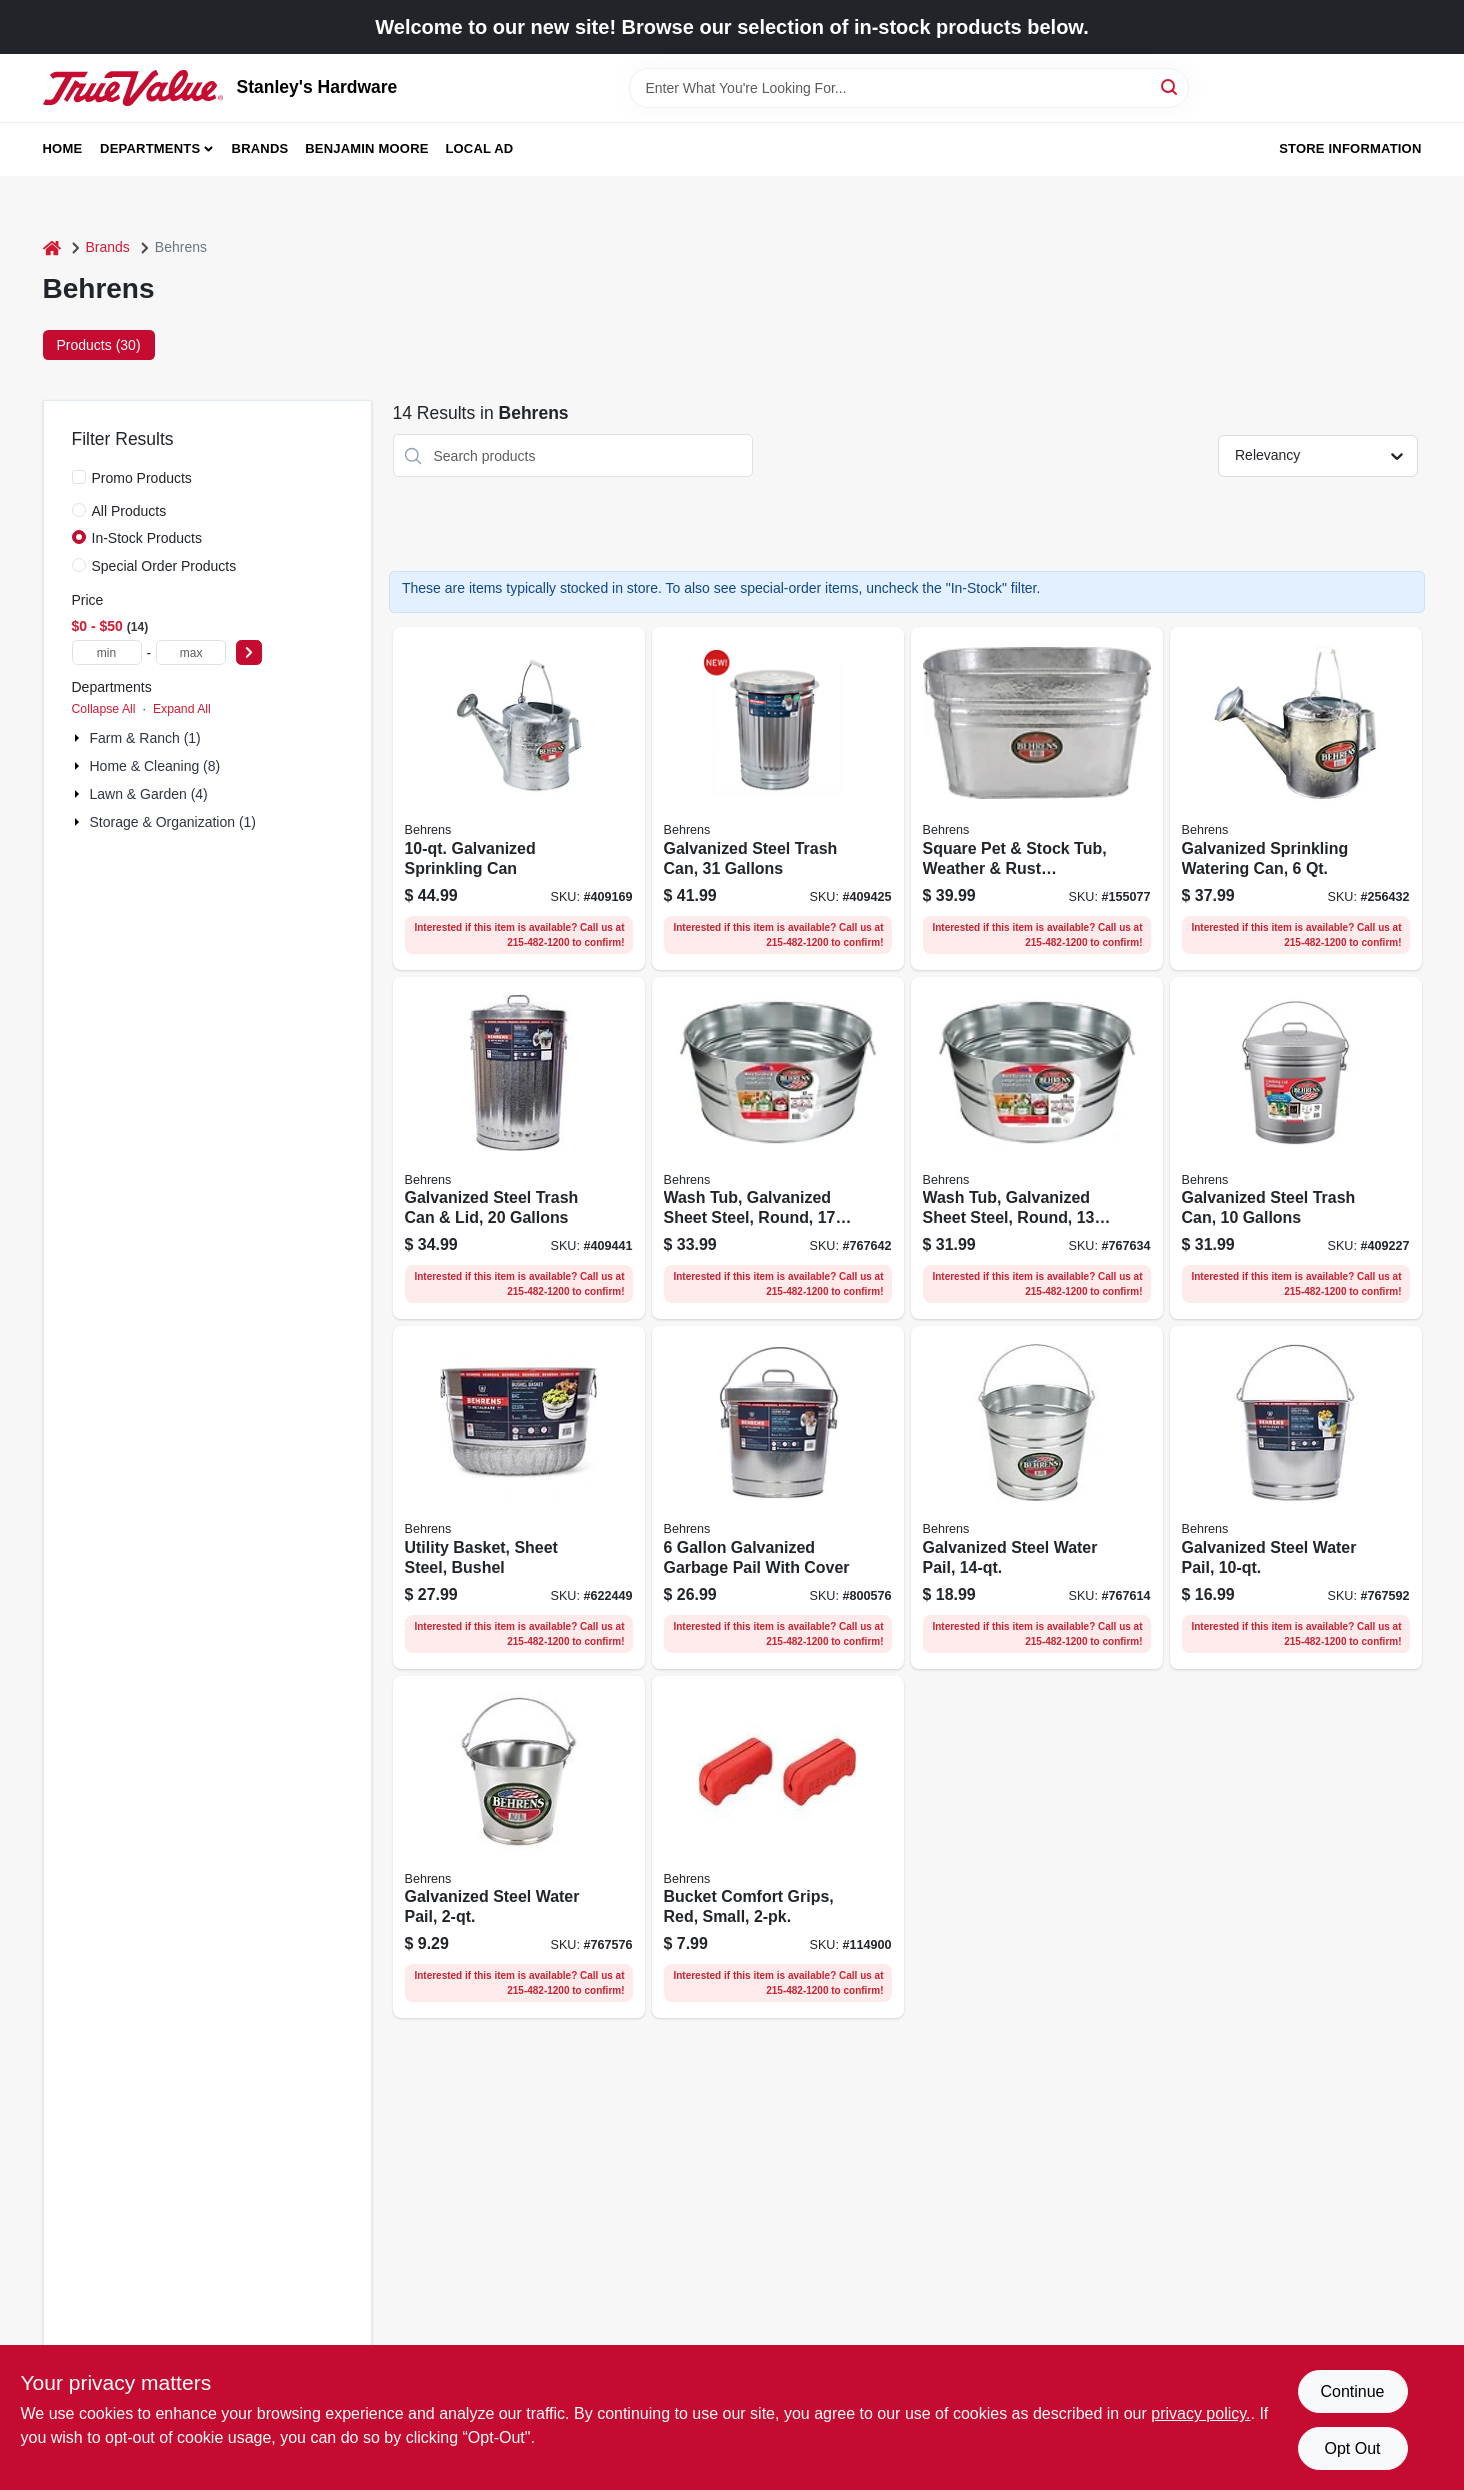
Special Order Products (164, 566)
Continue (1352, 2391)
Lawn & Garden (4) (149, 794)
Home (63, 148)
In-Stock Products (147, 538)
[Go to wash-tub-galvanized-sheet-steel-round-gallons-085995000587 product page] (778, 1148)
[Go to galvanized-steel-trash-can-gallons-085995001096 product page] (1296, 1148)
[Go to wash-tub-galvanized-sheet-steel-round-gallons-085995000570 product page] (1037, 1148)
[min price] (107, 652)
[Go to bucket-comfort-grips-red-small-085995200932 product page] (778, 1847)
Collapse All (104, 709)
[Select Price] (249, 652)
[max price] (191, 652)
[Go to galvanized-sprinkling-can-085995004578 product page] (519, 798)
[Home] (52, 247)
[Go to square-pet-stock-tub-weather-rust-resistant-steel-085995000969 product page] (1037, 798)
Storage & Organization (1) (173, 822)
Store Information (1350, 148)
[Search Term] (909, 88)
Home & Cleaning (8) (155, 766)
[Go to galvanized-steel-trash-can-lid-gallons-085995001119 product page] (519, 1148)
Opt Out (1352, 2448)
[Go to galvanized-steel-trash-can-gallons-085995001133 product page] (778, 798)
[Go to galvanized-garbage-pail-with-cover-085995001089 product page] (778, 1497)
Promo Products (142, 478)
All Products (129, 511)
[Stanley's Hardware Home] (133, 88)
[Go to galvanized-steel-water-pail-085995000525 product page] (1296, 1497)
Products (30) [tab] (99, 345)
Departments (150, 148)
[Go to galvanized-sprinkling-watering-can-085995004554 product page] (1296, 798)
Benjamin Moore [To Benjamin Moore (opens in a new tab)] (366, 148)
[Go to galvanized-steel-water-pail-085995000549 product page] (1037, 1497)
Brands (260, 148)
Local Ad (479, 148)
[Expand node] (79, 738)
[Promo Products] (79, 477)
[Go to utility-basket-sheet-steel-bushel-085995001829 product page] (519, 1497)
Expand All (182, 709)
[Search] (1170, 86)
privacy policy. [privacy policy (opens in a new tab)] (1200, 2413)
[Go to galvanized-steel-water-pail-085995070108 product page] (519, 1847)
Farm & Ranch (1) (145, 738)
